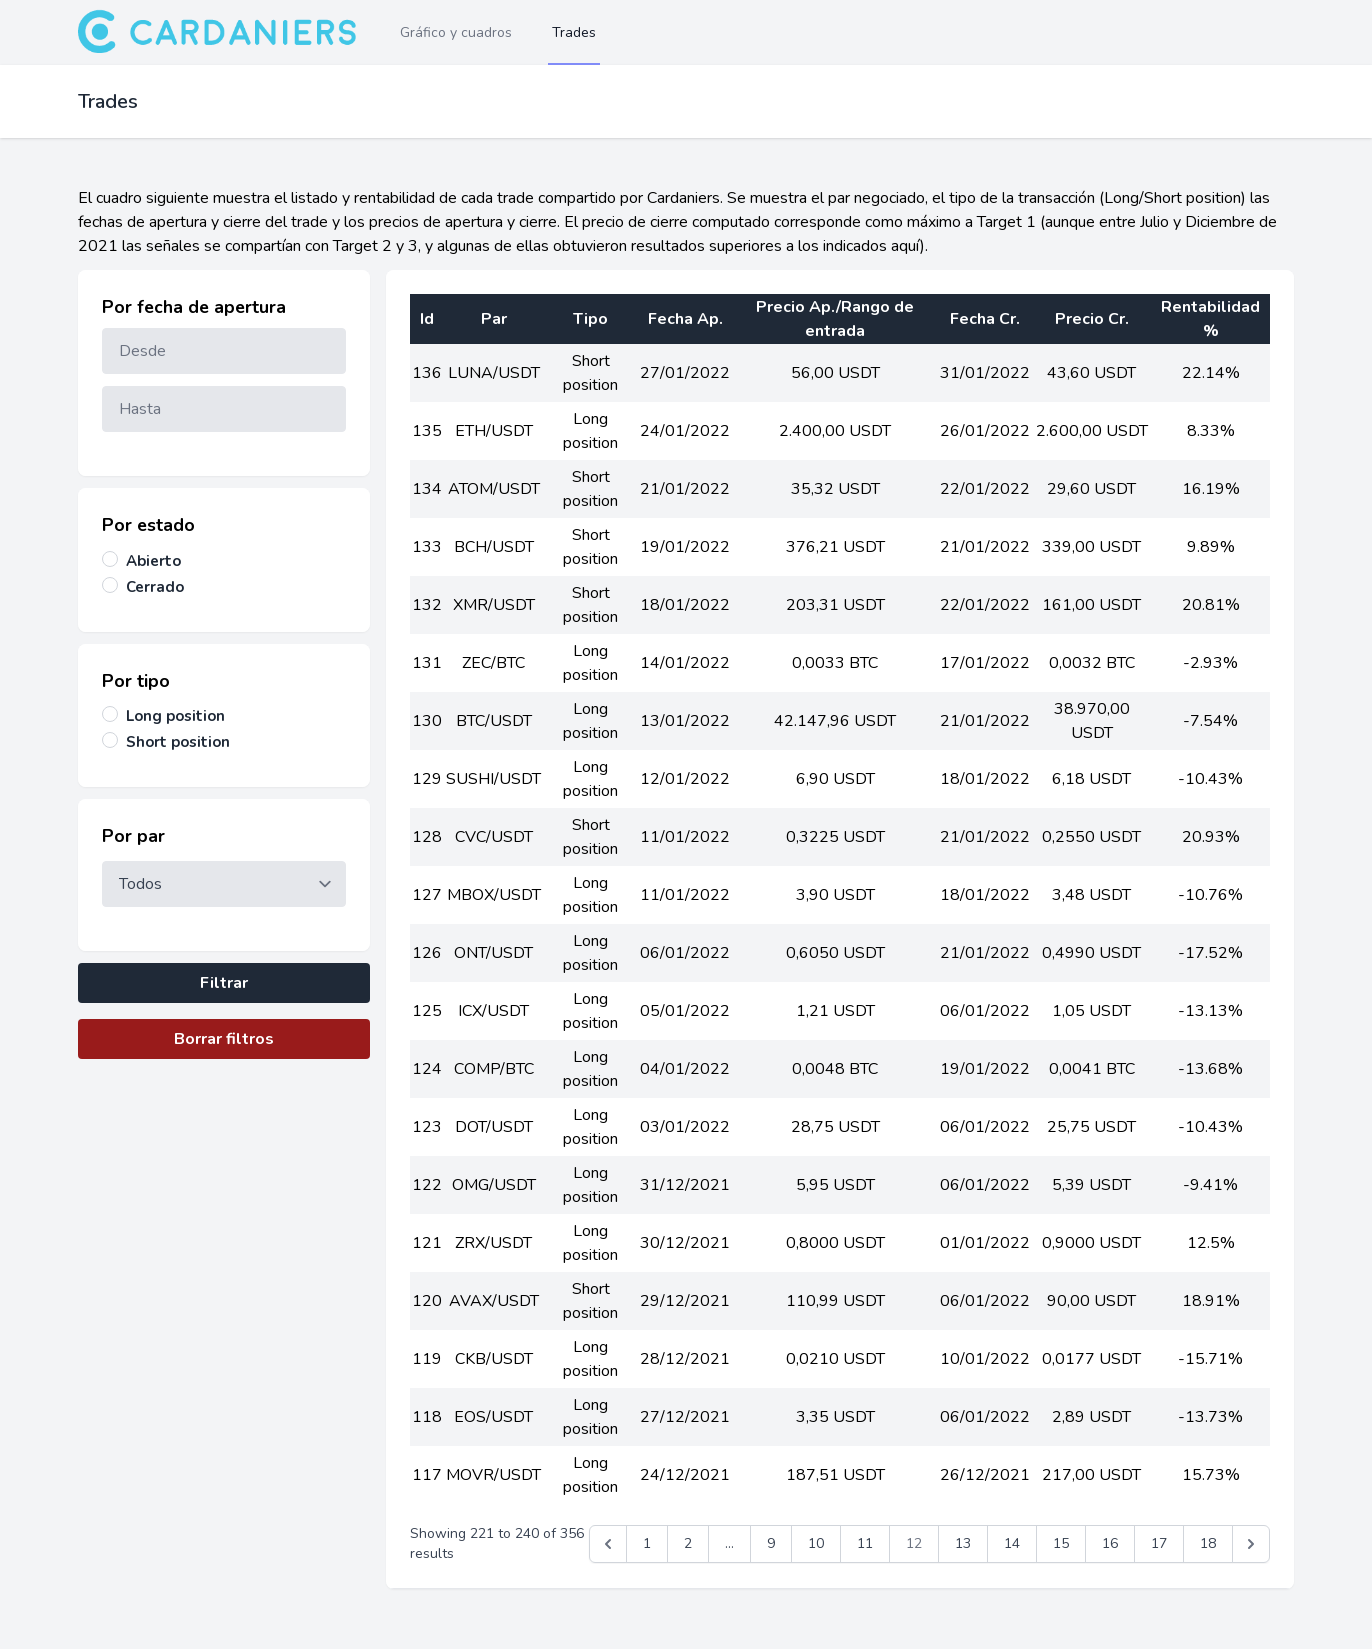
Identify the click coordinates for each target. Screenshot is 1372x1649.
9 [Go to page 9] (771, 1543)
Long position (175, 716)
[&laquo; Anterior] (608, 1544)
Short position (178, 742)
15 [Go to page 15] (1061, 1543)
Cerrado (155, 587)
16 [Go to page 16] (1110, 1543)
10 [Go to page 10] (816, 1543)
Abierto (153, 561)
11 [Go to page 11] (865, 1543)
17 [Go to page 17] (1159, 1543)
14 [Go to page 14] (1012, 1543)
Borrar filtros (224, 1039)
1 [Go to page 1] (647, 1543)
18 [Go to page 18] (1208, 1543)
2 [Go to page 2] (688, 1543)
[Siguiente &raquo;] (1251, 1544)
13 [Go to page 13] (963, 1543)
